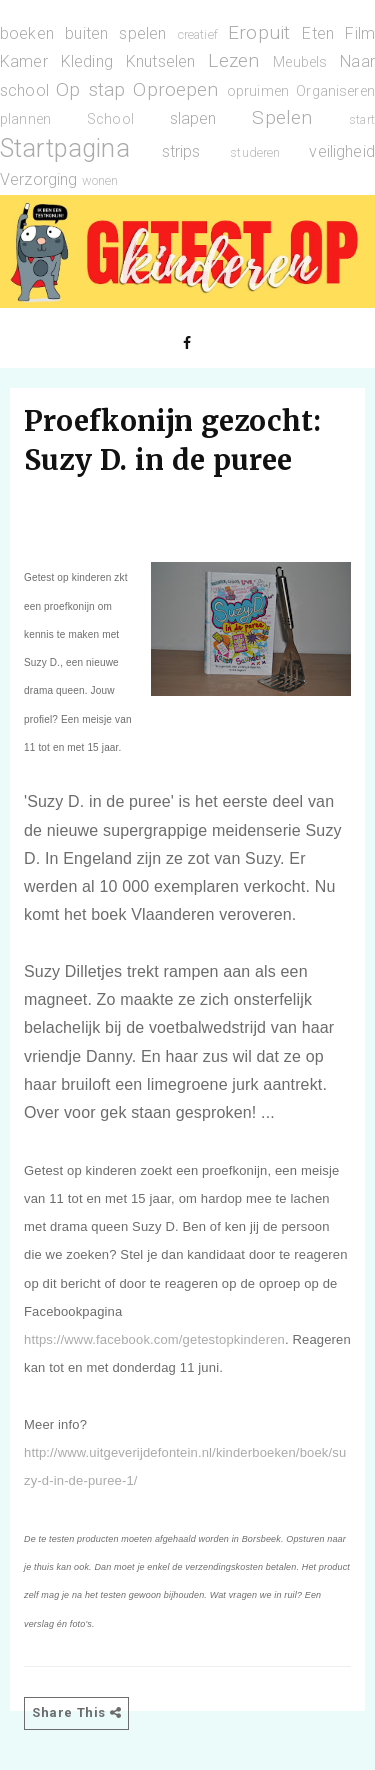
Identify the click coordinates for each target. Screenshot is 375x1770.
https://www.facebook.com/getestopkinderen (154, 1339)
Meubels (300, 62)
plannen (25, 119)
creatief (198, 34)
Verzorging (39, 179)
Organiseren (335, 91)
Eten (318, 33)
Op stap (90, 89)
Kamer (24, 61)
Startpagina (65, 148)
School (110, 119)
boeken (27, 33)
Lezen (233, 60)
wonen (100, 180)
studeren (255, 152)
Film (360, 33)
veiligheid (342, 151)
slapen (193, 118)
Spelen (282, 117)
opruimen (258, 91)
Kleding (87, 61)
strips (181, 151)
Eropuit (259, 32)
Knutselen (160, 61)
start (362, 119)
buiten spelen (115, 33)
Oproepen (175, 89)
